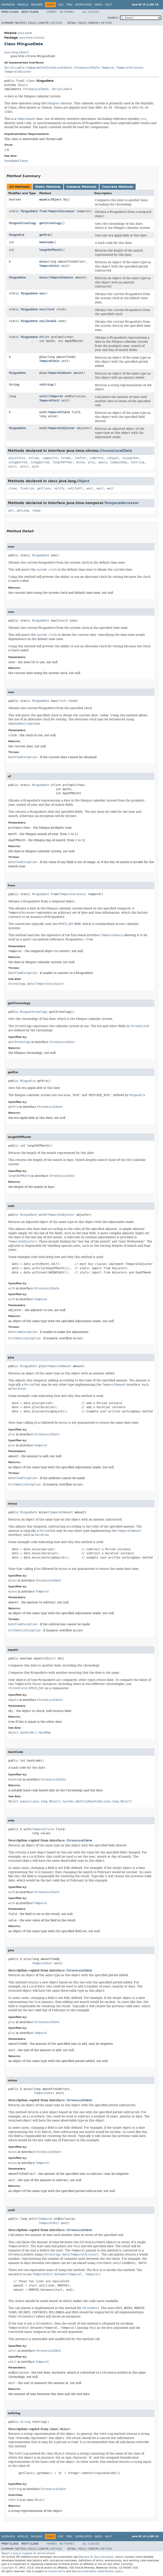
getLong (23, 510)
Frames (51, 11)
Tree (69, 4)
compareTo (50, 458)
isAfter (80, 458)
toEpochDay (118, 462)
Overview (8, 4)
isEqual (113, 458)
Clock (50, 309)
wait (89, 488)
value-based (26, 118)
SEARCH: (113, 17)
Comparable (34, 67)
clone (12, 488)
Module (22, 4)
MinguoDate (29, 211)
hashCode (46, 242)
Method (56, 22)
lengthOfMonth (50, 250)
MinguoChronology (22, 223)
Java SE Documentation (99, 2556)
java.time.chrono (31, 38)
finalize (27, 488)
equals (44, 199)
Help (108, 4)
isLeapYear (130, 458)
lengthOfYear (62, 462)
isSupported (17, 462)
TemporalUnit (49, 266)
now (41, 293)
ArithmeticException (24, 1338)
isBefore (96, 458)
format (66, 458)
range (36, 510)
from (42, 211)
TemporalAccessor (129, 67)
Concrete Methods (117, 187)
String (14, 384)
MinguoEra (16, 235)
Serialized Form (16, 161)
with (42, 412)
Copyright (7, 2567)
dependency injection (24, 723)
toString (46, 384)
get (10, 510)
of (41, 337)
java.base (25, 33)
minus (43, 261)
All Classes (91, 11)
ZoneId (51, 321)
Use (60, 4)
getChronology (50, 223)
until (43, 396)
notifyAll (75, 488)
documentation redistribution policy (99, 2571)
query (102, 462)
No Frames (66, 11)
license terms (56, 2571)
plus (42, 357)
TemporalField (59, 412)
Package (37, 4)
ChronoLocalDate (57, 67)
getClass (44, 488)
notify (59, 488)
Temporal (108, 67)
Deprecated (83, 4)
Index (98, 4)
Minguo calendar (59, 103)
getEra (44, 235)
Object (23, 85)
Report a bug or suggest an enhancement (28, 2553)
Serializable (14, 67)
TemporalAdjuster (17, 71)
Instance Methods (81, 187)
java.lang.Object (16, 52)
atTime (34, 458)
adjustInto (16, 458)
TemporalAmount (61, 277)
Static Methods (48, 187)
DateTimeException (22, 757)
